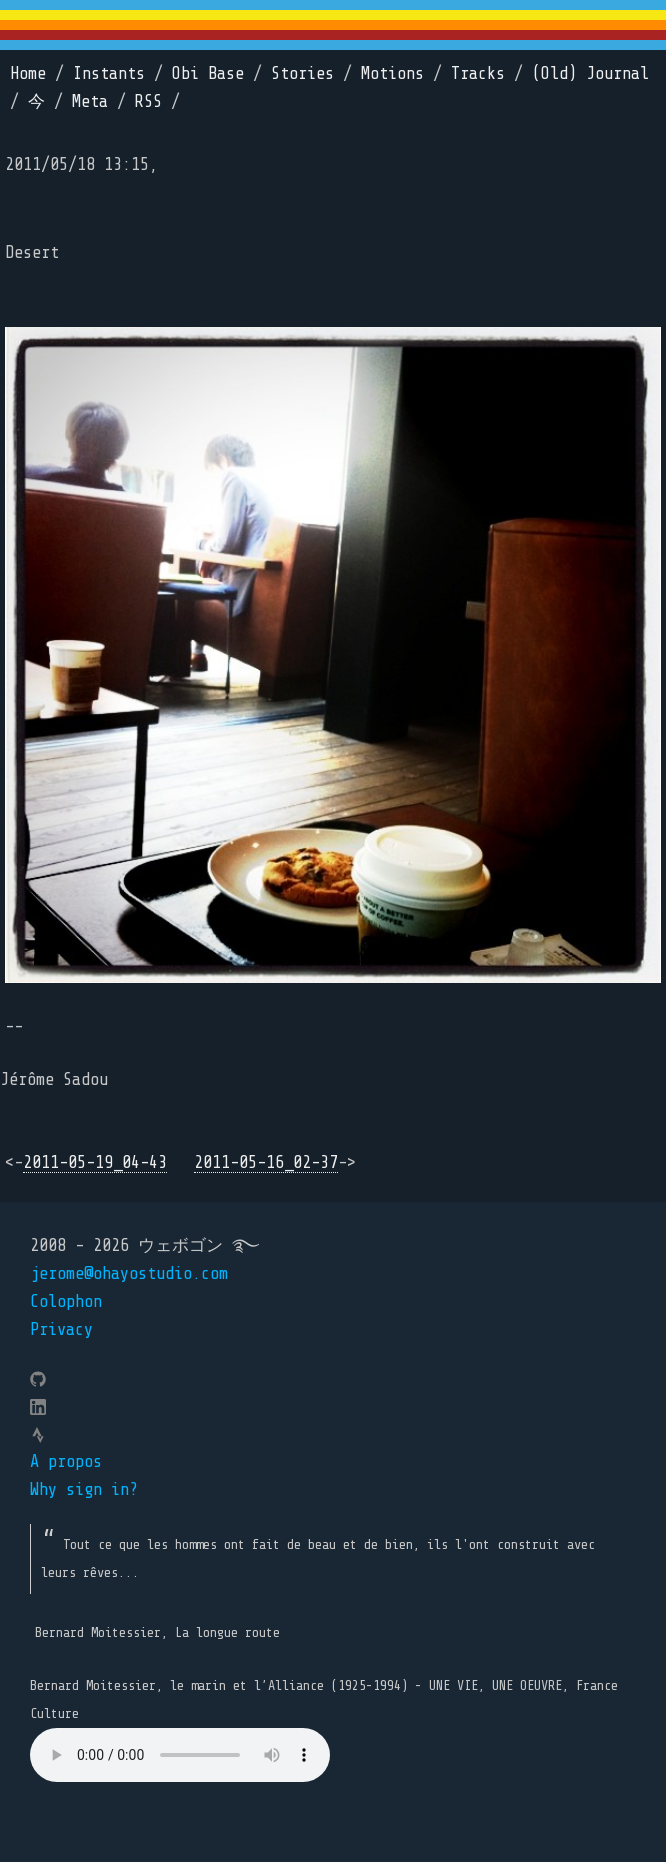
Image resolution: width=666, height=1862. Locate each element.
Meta (90, 101)
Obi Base (208, 73)
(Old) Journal (590, 73)
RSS (148, 101)
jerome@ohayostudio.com (129, 1273)
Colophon (66, 1301)
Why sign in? (84, 1489)
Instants (109, 73)
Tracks (478, 73)
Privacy (61, 1329)
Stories (302, 73)
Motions (392, 73)
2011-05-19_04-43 (95, 1162)
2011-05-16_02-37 (266, 1162)
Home (28, 73)
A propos (66, 1461)
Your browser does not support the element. (180, 1755)
